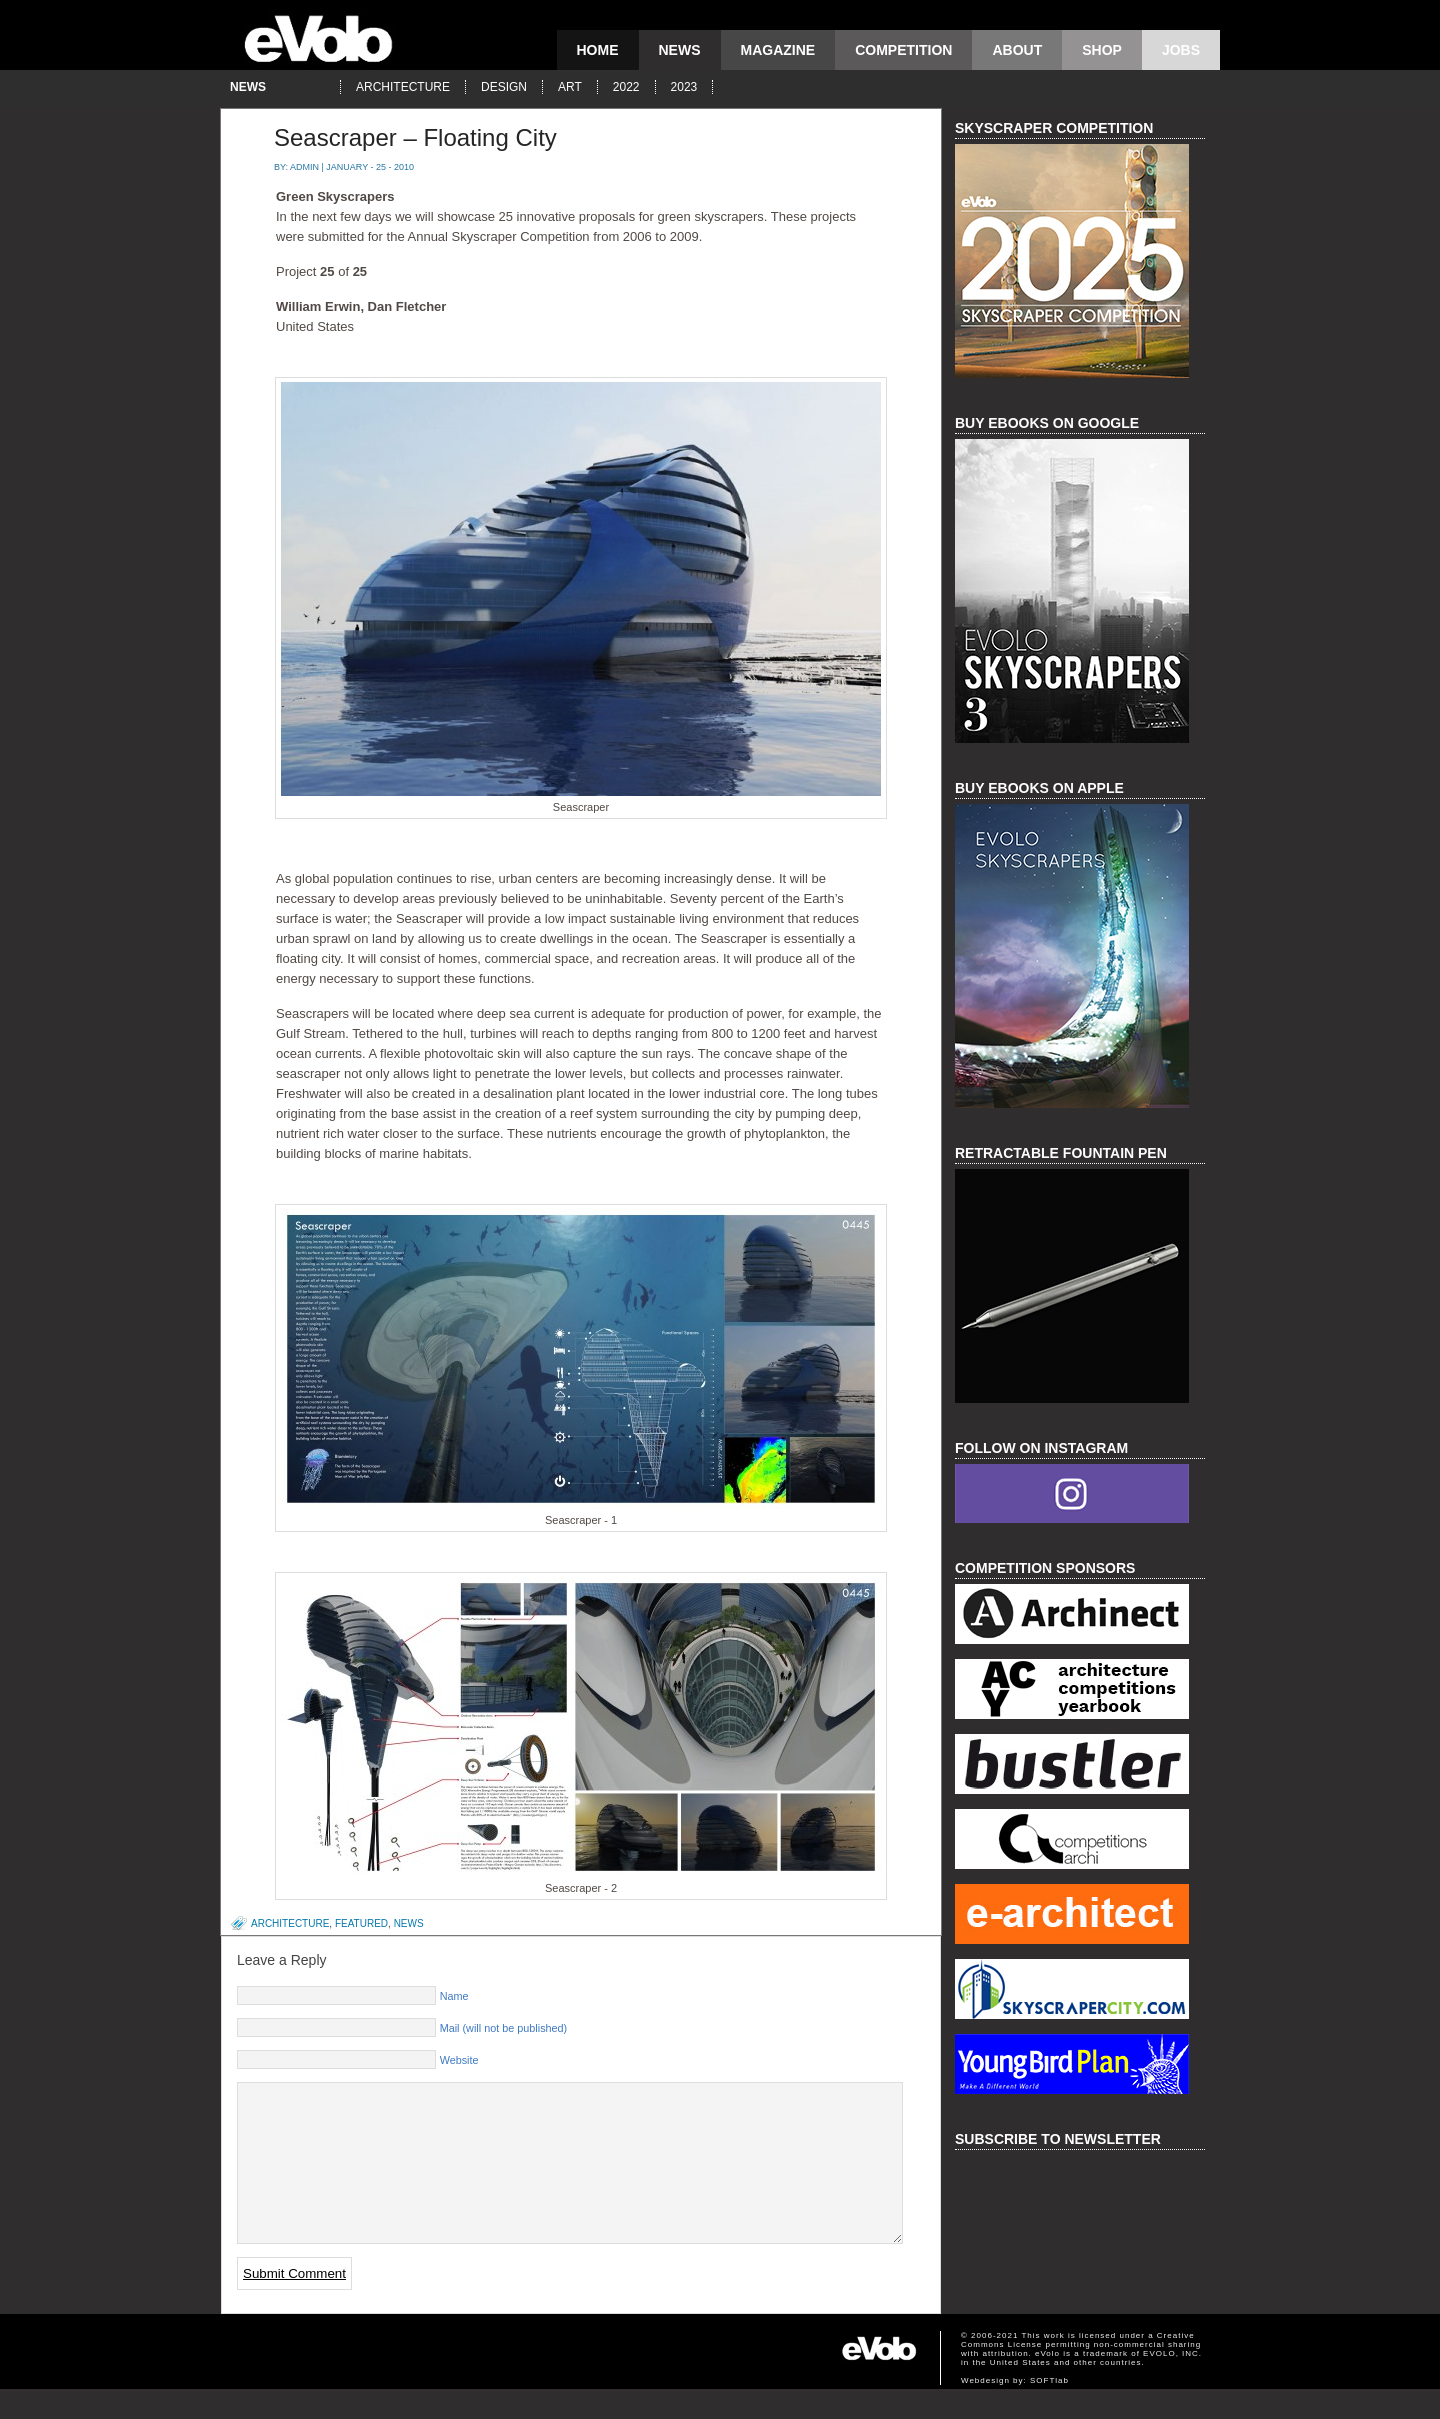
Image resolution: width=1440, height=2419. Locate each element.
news (680, 50)
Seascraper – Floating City (415, 137)
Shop (1102, 50)
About (1017, 50)
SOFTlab (1049, 2410)
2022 (626, 87)
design (504, 87)
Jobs (1181, 50)
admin (304, 167)
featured (361, 1923)
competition (903, 50)
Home (598, 50)
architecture (403, 87)
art (570, 87)
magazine (778, 50)
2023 (684, 87)
